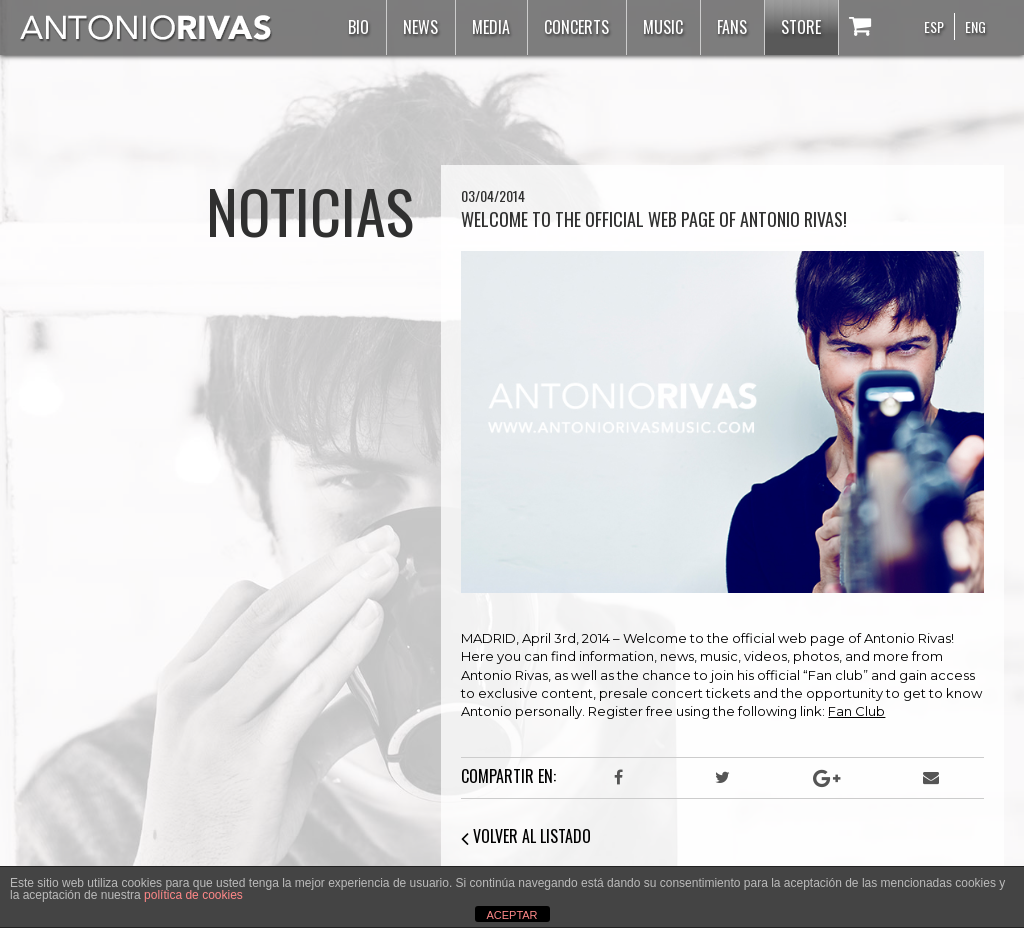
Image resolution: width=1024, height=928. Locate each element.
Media (491, 27)
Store (801, 27)
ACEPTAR (511, 915)
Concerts (576, 27)
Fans (732, 27)
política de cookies (193, 895)
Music (663, 27)
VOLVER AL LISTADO (526, 836)
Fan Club (856, 711)
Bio (358, 27)
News (420, 27)
